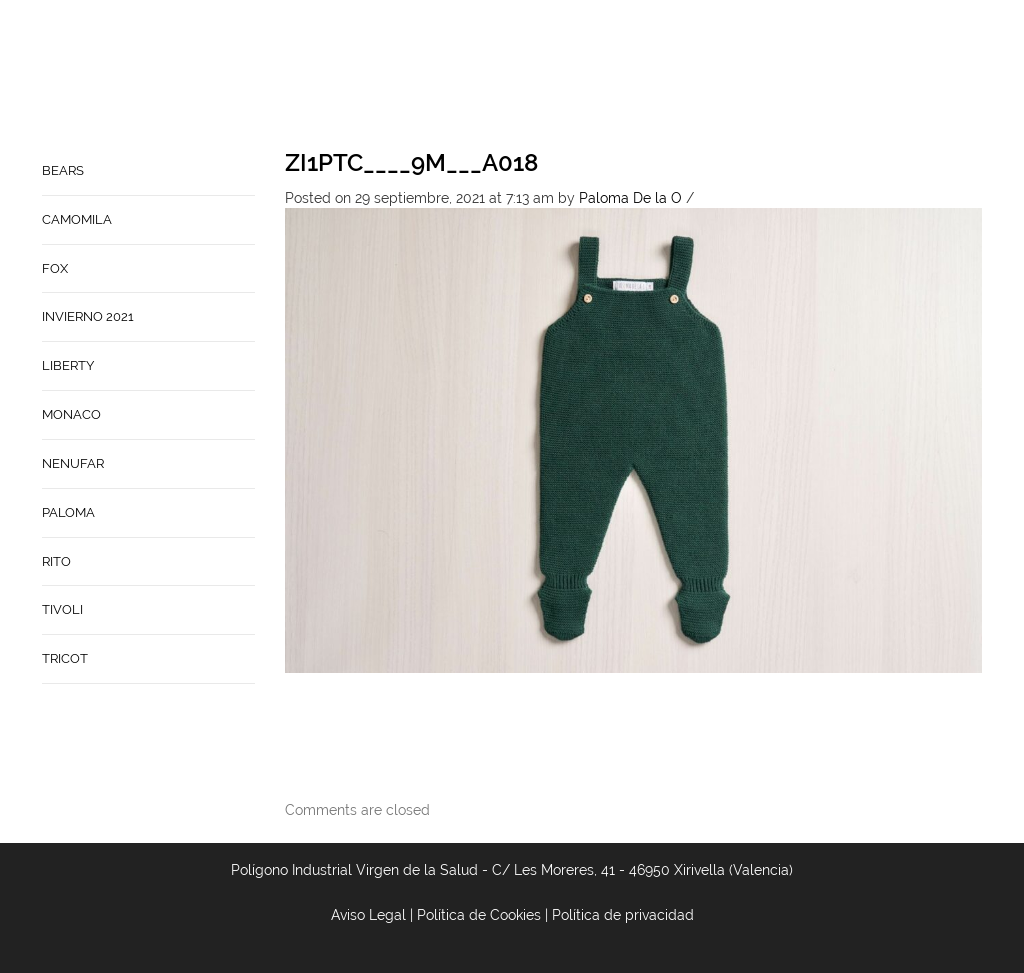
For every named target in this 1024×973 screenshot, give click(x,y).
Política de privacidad (623, 915)
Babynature (833, 76)
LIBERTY (68, 365)
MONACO (71, 414)
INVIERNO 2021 (88, 316)
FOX (55, 268)
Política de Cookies (479, 915)
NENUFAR (73, 463)
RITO (56, 561)
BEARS (63, 170)
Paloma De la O (630, 198)
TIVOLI (62, 609)
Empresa (649, 76)
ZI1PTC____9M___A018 (411, 162)
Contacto (734, 76)
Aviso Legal (368, 915)
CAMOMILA (77, 219)
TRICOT (65, 658)
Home (583, 76)
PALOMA (68, 512)
